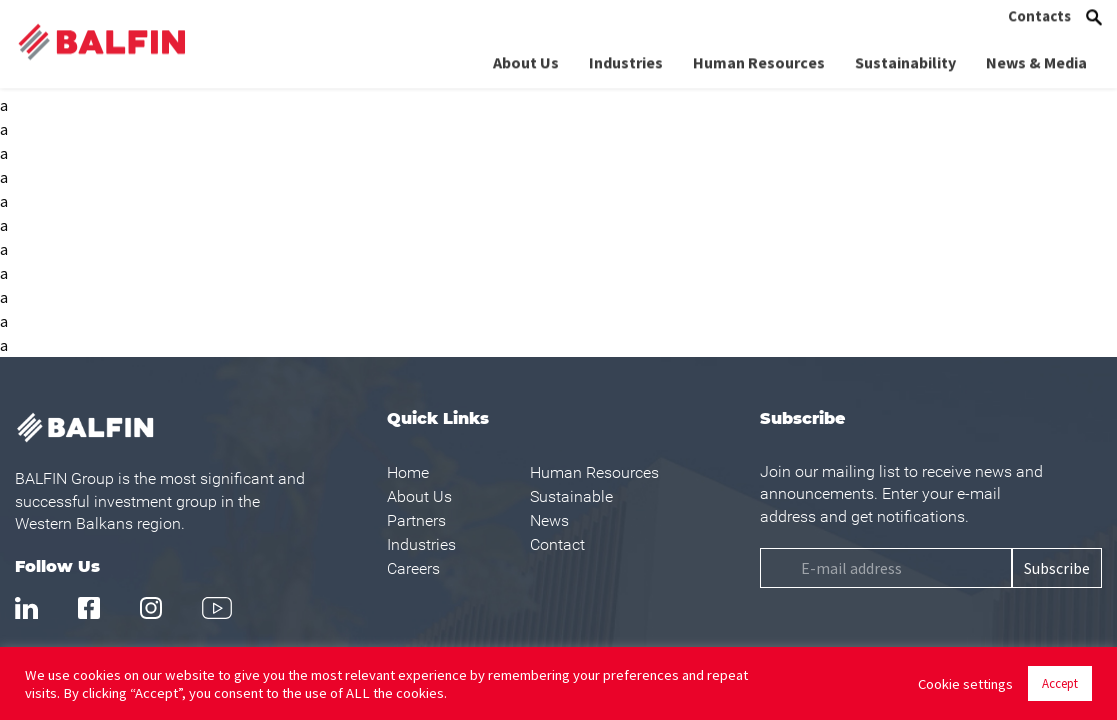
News (549, 520)
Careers (413, 568)
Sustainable (571, 496)
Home (408, 472)
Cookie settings (965, 684)
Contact (557, 544)
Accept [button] (1060, 683)
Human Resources (759, 54)
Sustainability (905, 54)
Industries (626, 54)
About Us (526, 54)
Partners (416, 520)
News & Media (1036, 54)
